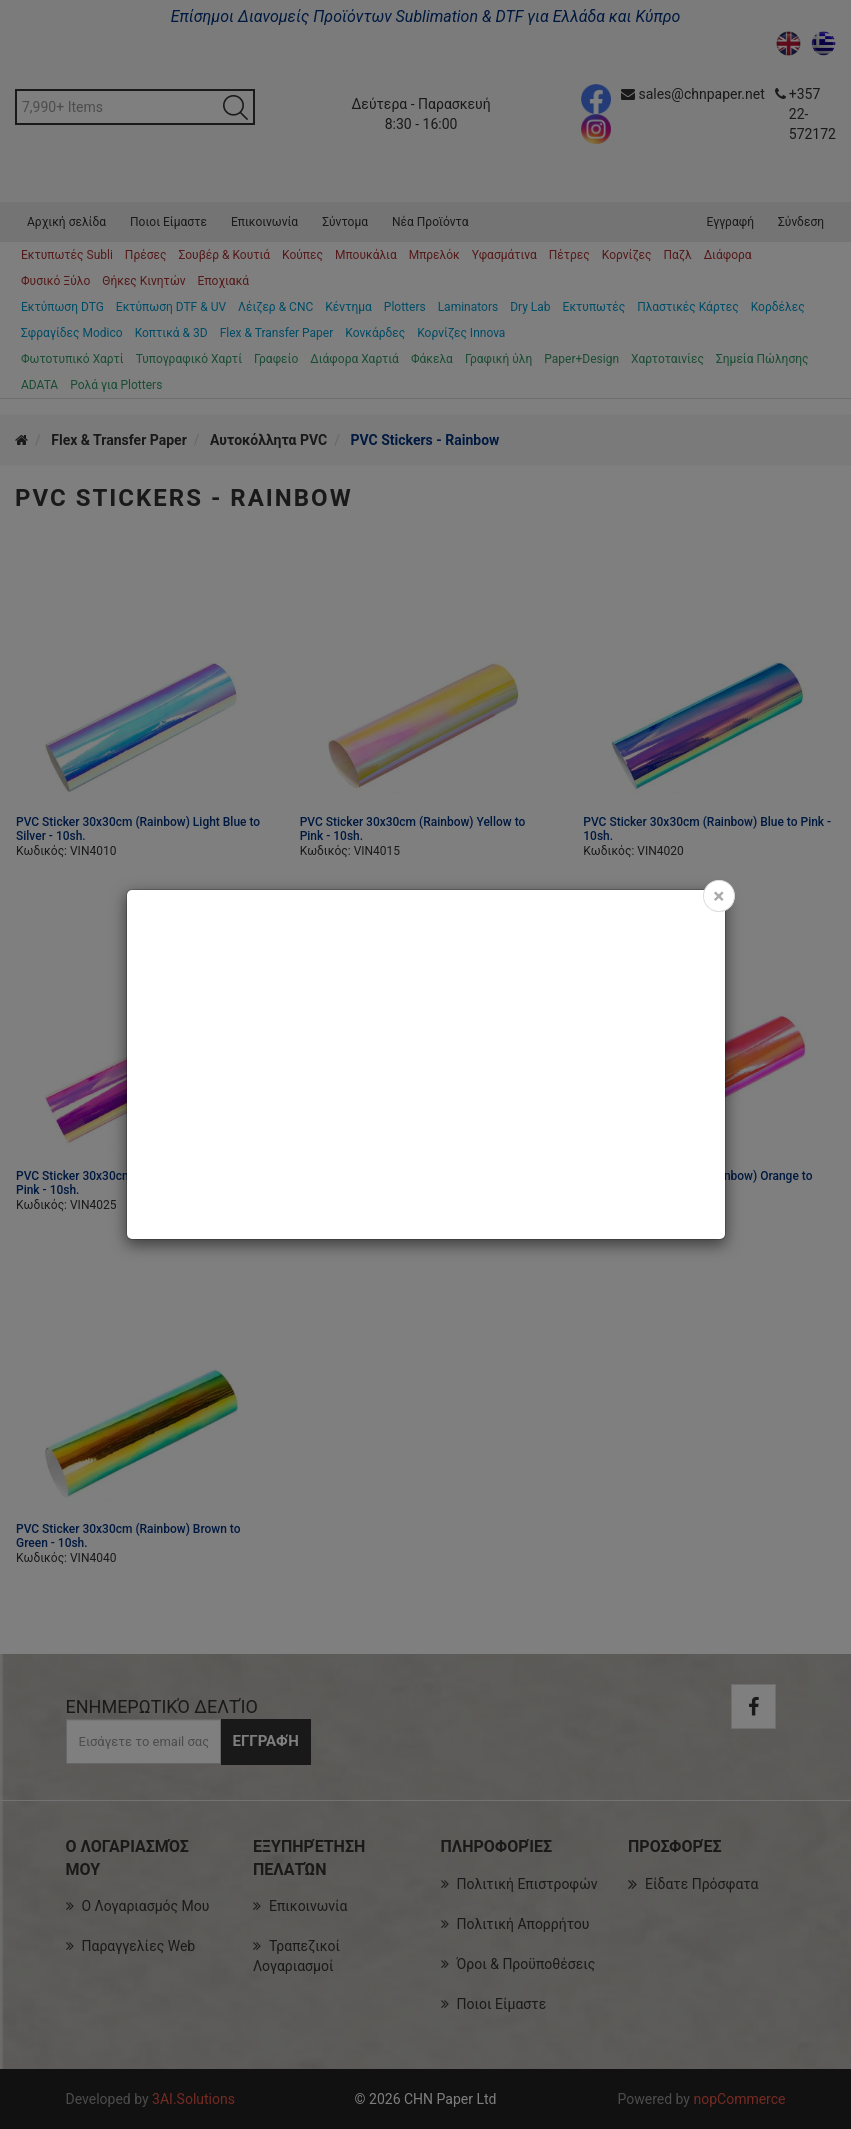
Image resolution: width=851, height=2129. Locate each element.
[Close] (718, 896)
